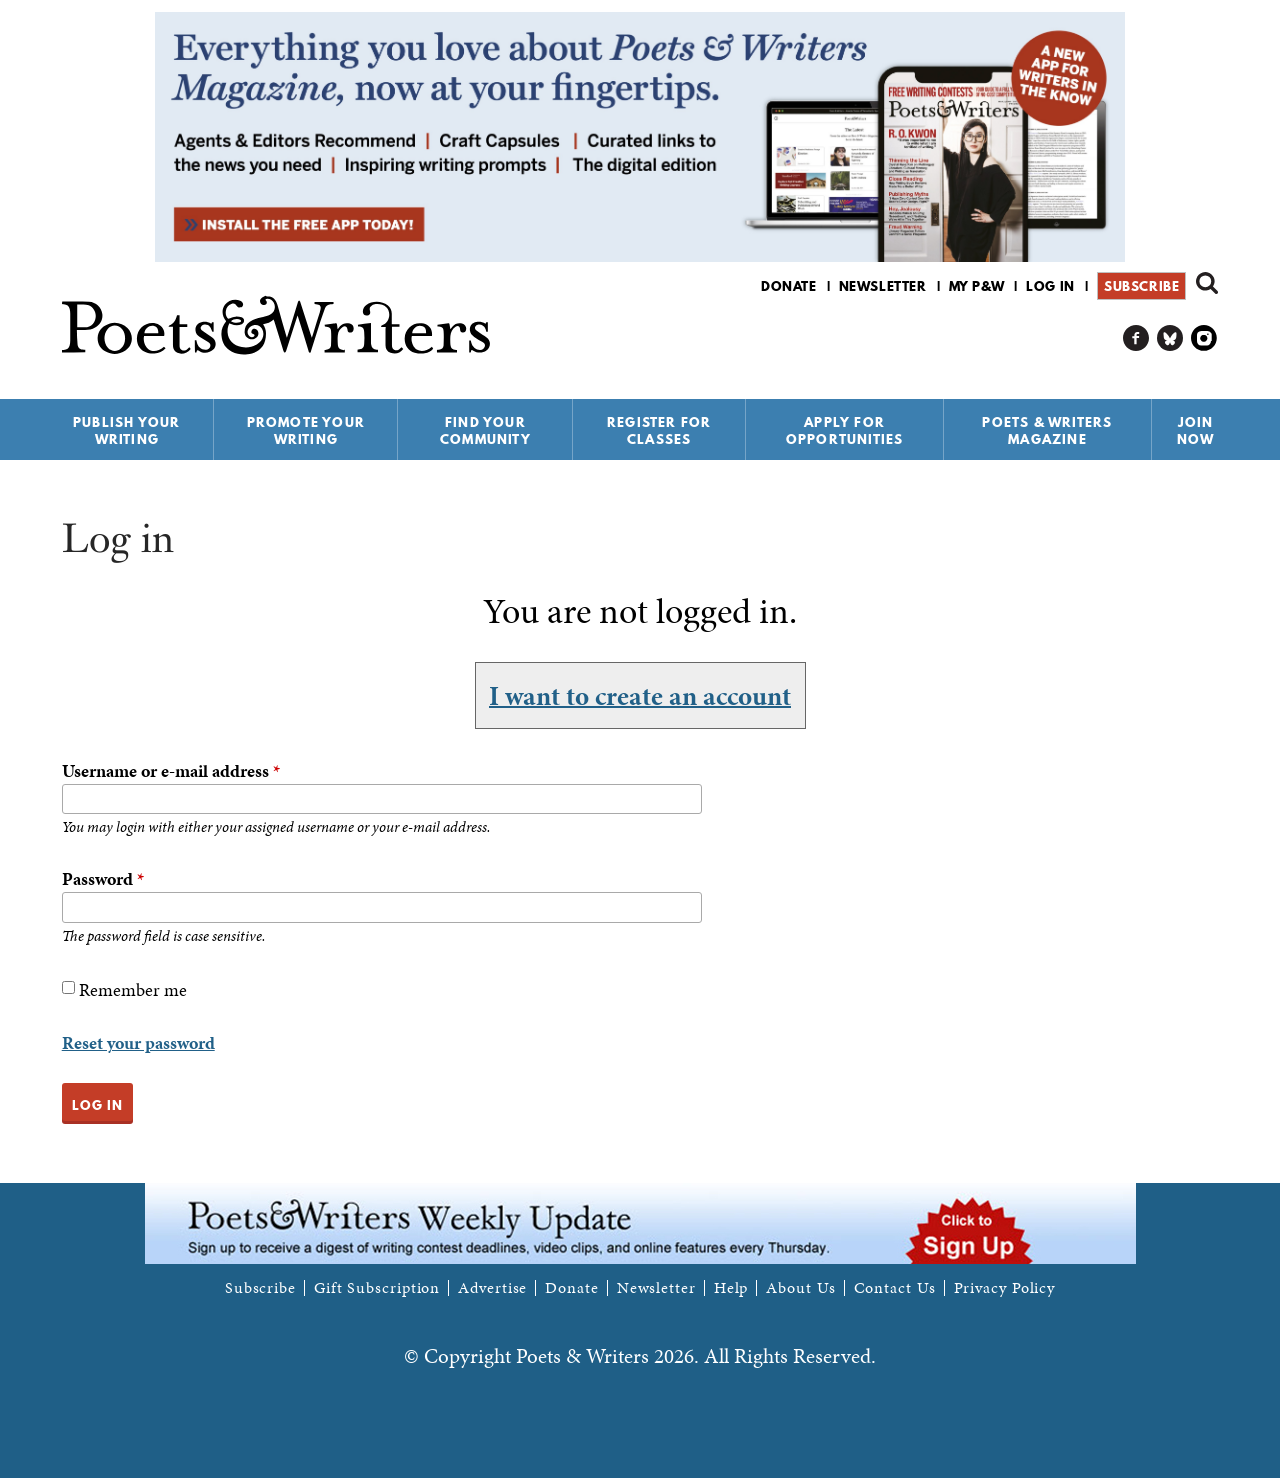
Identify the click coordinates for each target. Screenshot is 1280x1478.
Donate (789, 286)
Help (731, 1288)
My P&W (977, 286)
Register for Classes (659, 430)
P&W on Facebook (1136, 338)
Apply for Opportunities (845, 430)
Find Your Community (485, 430)
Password (103, 878)
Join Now (1196, 430)
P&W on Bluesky (1170, 338)
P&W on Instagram (1204, 338)
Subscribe (1141, 286)
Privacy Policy (1005, 1288)
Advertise (492, 1288)
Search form (1207, 283)
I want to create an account (640, 695)
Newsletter (883, 286)
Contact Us (895, 1288)
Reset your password (138, 1042)
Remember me (133, 989)
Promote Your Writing (306, 430)
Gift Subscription (377, 1288)
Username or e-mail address (171, 770)
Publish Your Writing (126, 430)
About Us (800, 1288)
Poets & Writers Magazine (1047, 430)
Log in (1050, 286)
